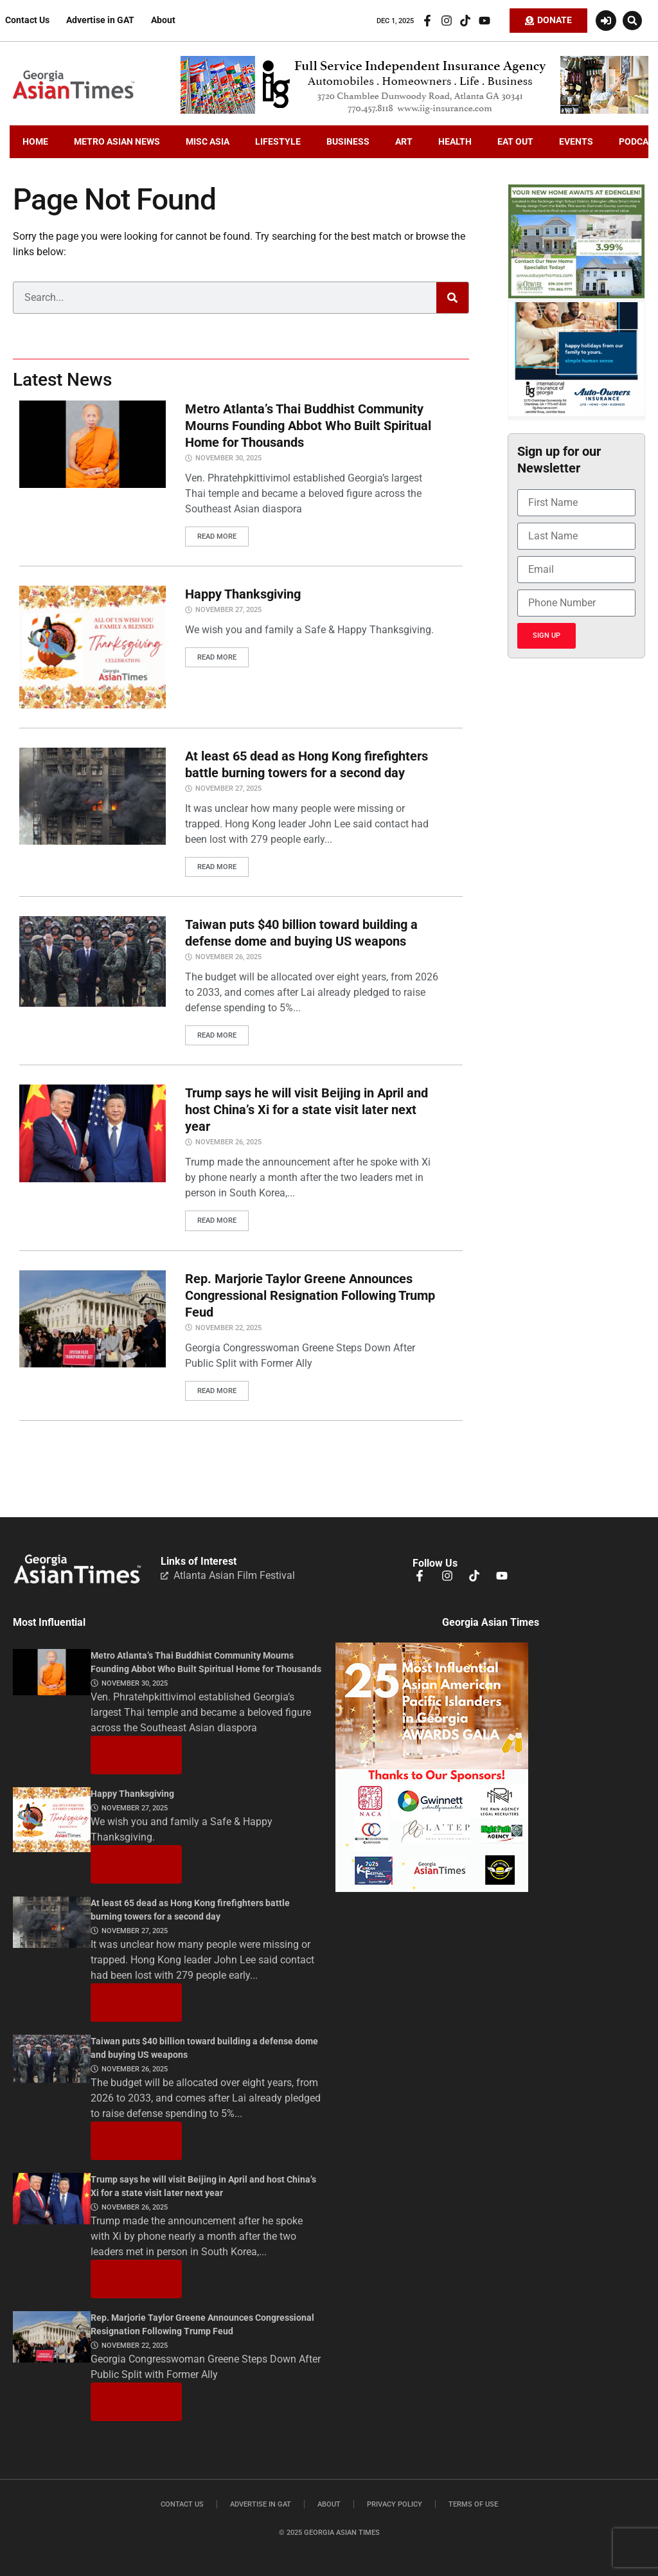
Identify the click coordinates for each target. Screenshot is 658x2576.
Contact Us (27, 20)
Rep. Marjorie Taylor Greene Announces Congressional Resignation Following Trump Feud (310, 1294)
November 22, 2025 (228, 1327)
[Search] (452, 297)
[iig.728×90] (414, 110)
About (163, 20)
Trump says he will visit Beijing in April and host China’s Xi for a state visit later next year (306, 1109)
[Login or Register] (606, 20)
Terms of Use (473, 2504)
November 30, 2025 (228, 458)
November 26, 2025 (228, 957)
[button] (632, 20)
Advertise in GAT (100, 20)
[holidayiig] (576, 413)
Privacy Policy (394, 2504)
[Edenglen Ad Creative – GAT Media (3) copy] (576, 295)
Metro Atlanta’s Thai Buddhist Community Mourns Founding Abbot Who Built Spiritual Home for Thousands (308, 425)
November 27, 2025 (228, 610)
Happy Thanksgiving (243, 594)
